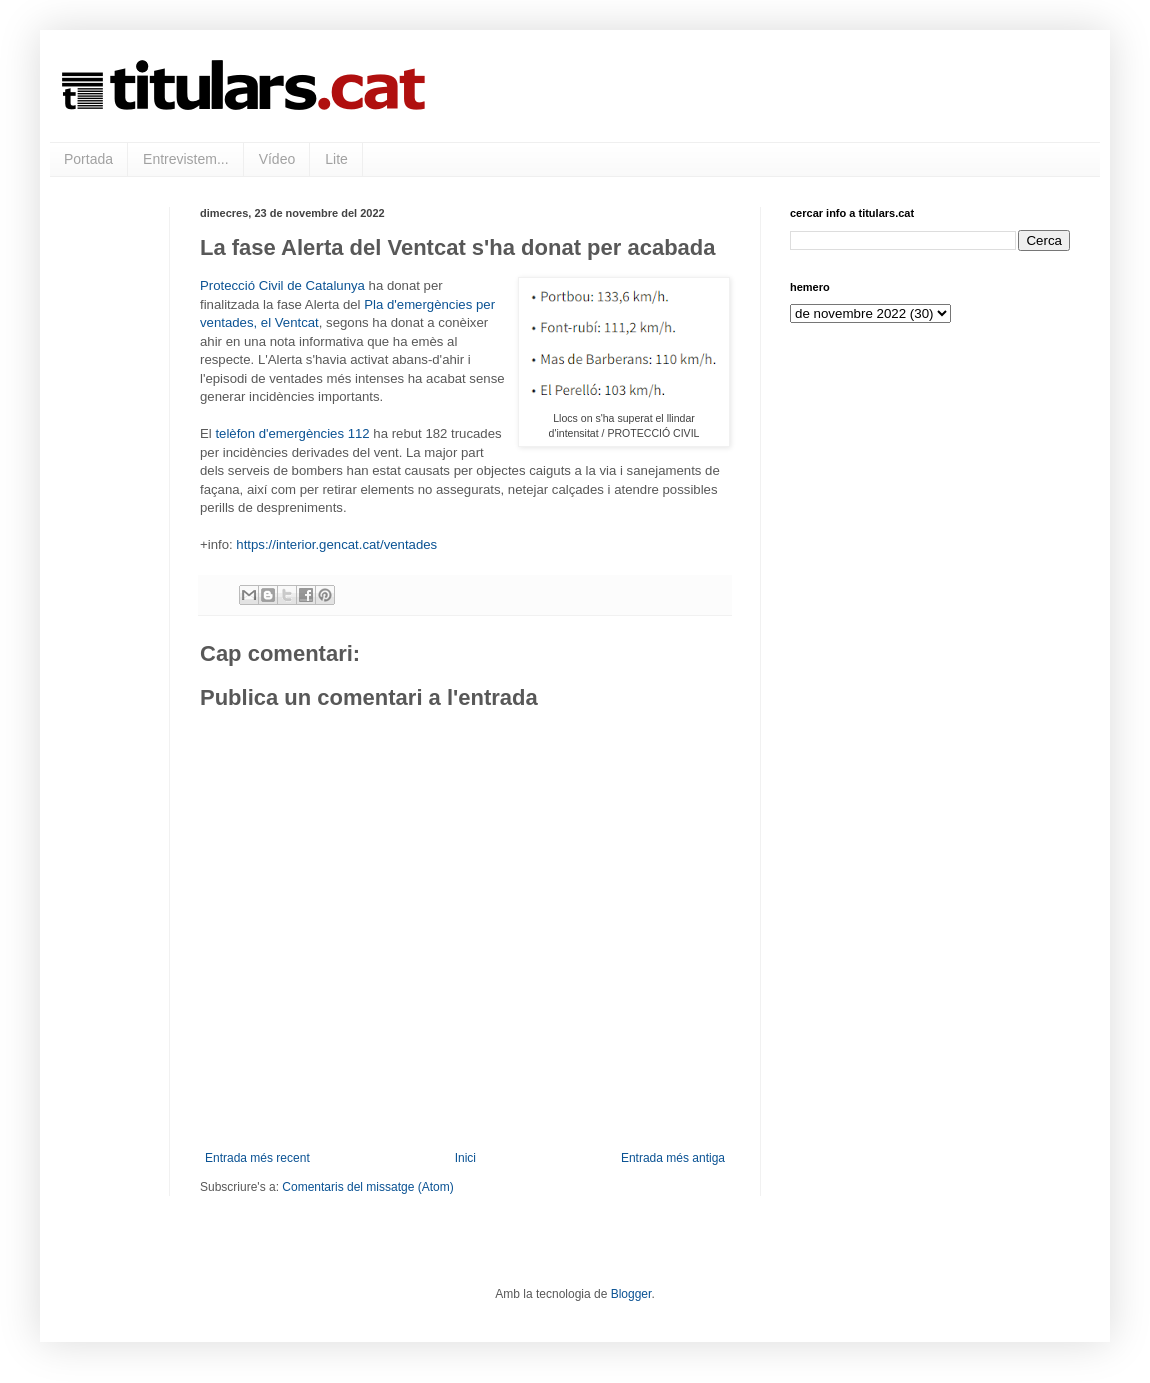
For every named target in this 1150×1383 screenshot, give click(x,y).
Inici (465, 1158)
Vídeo (277, 159)
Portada (88, 159)
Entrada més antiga (673, 1158)
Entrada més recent (257, 1158)
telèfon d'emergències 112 (292, 433)
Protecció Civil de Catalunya (282, 285)
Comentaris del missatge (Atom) (367, 1187)
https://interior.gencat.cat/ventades (336, 544)
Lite (336, 159)
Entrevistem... (186, 159)
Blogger (631, 1294)
